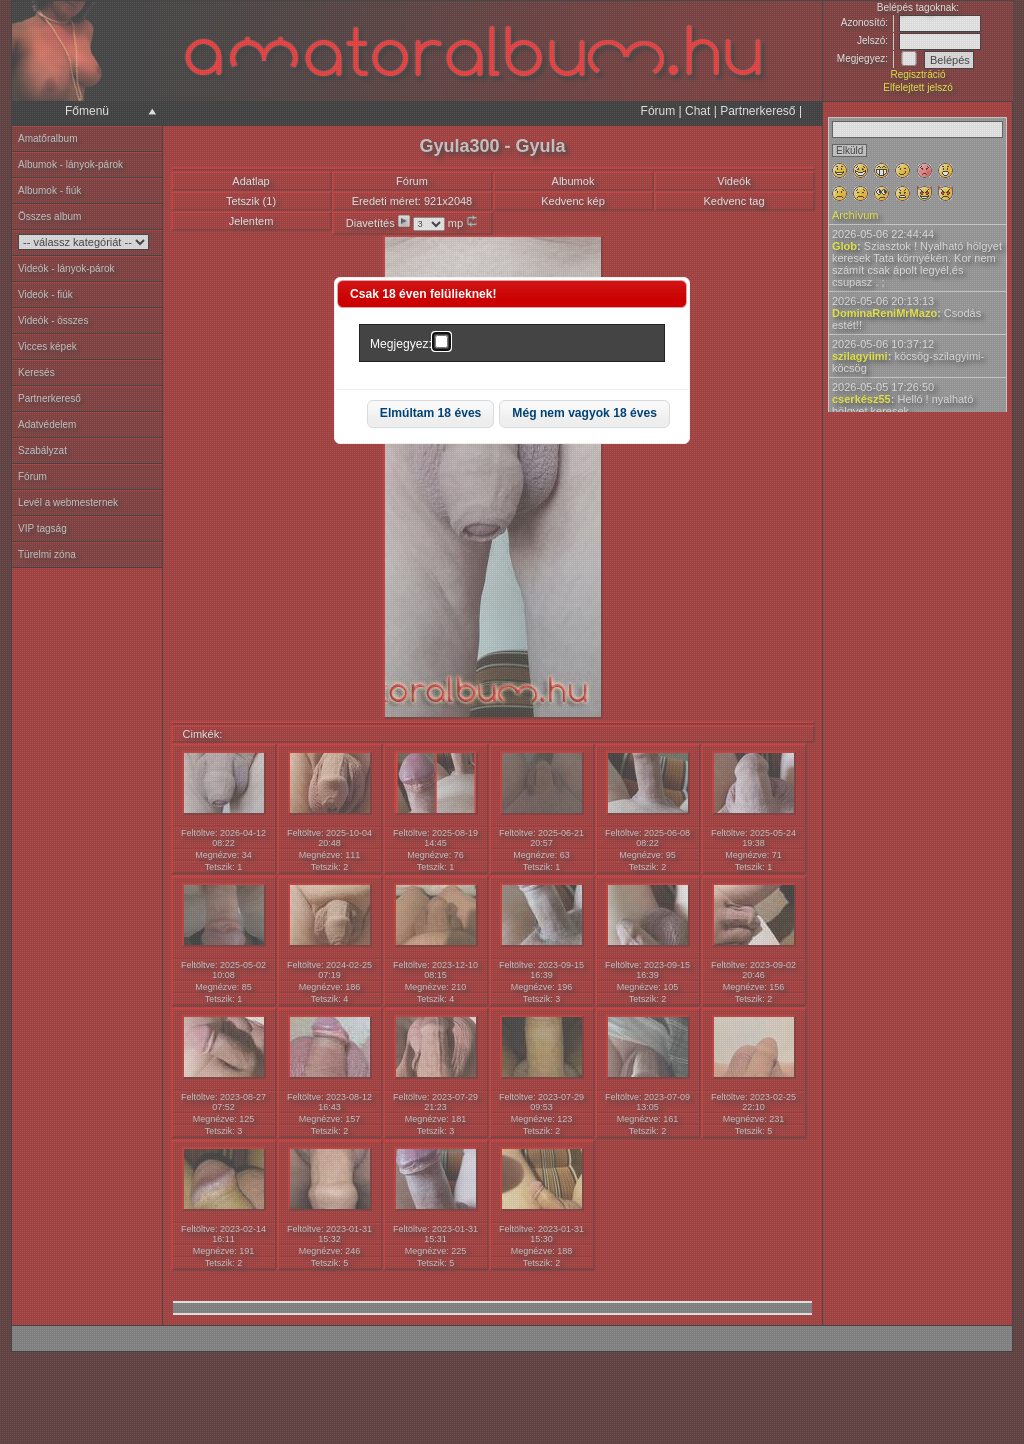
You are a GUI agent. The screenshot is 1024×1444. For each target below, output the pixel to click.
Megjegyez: (401, 344)
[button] (431, 414)
